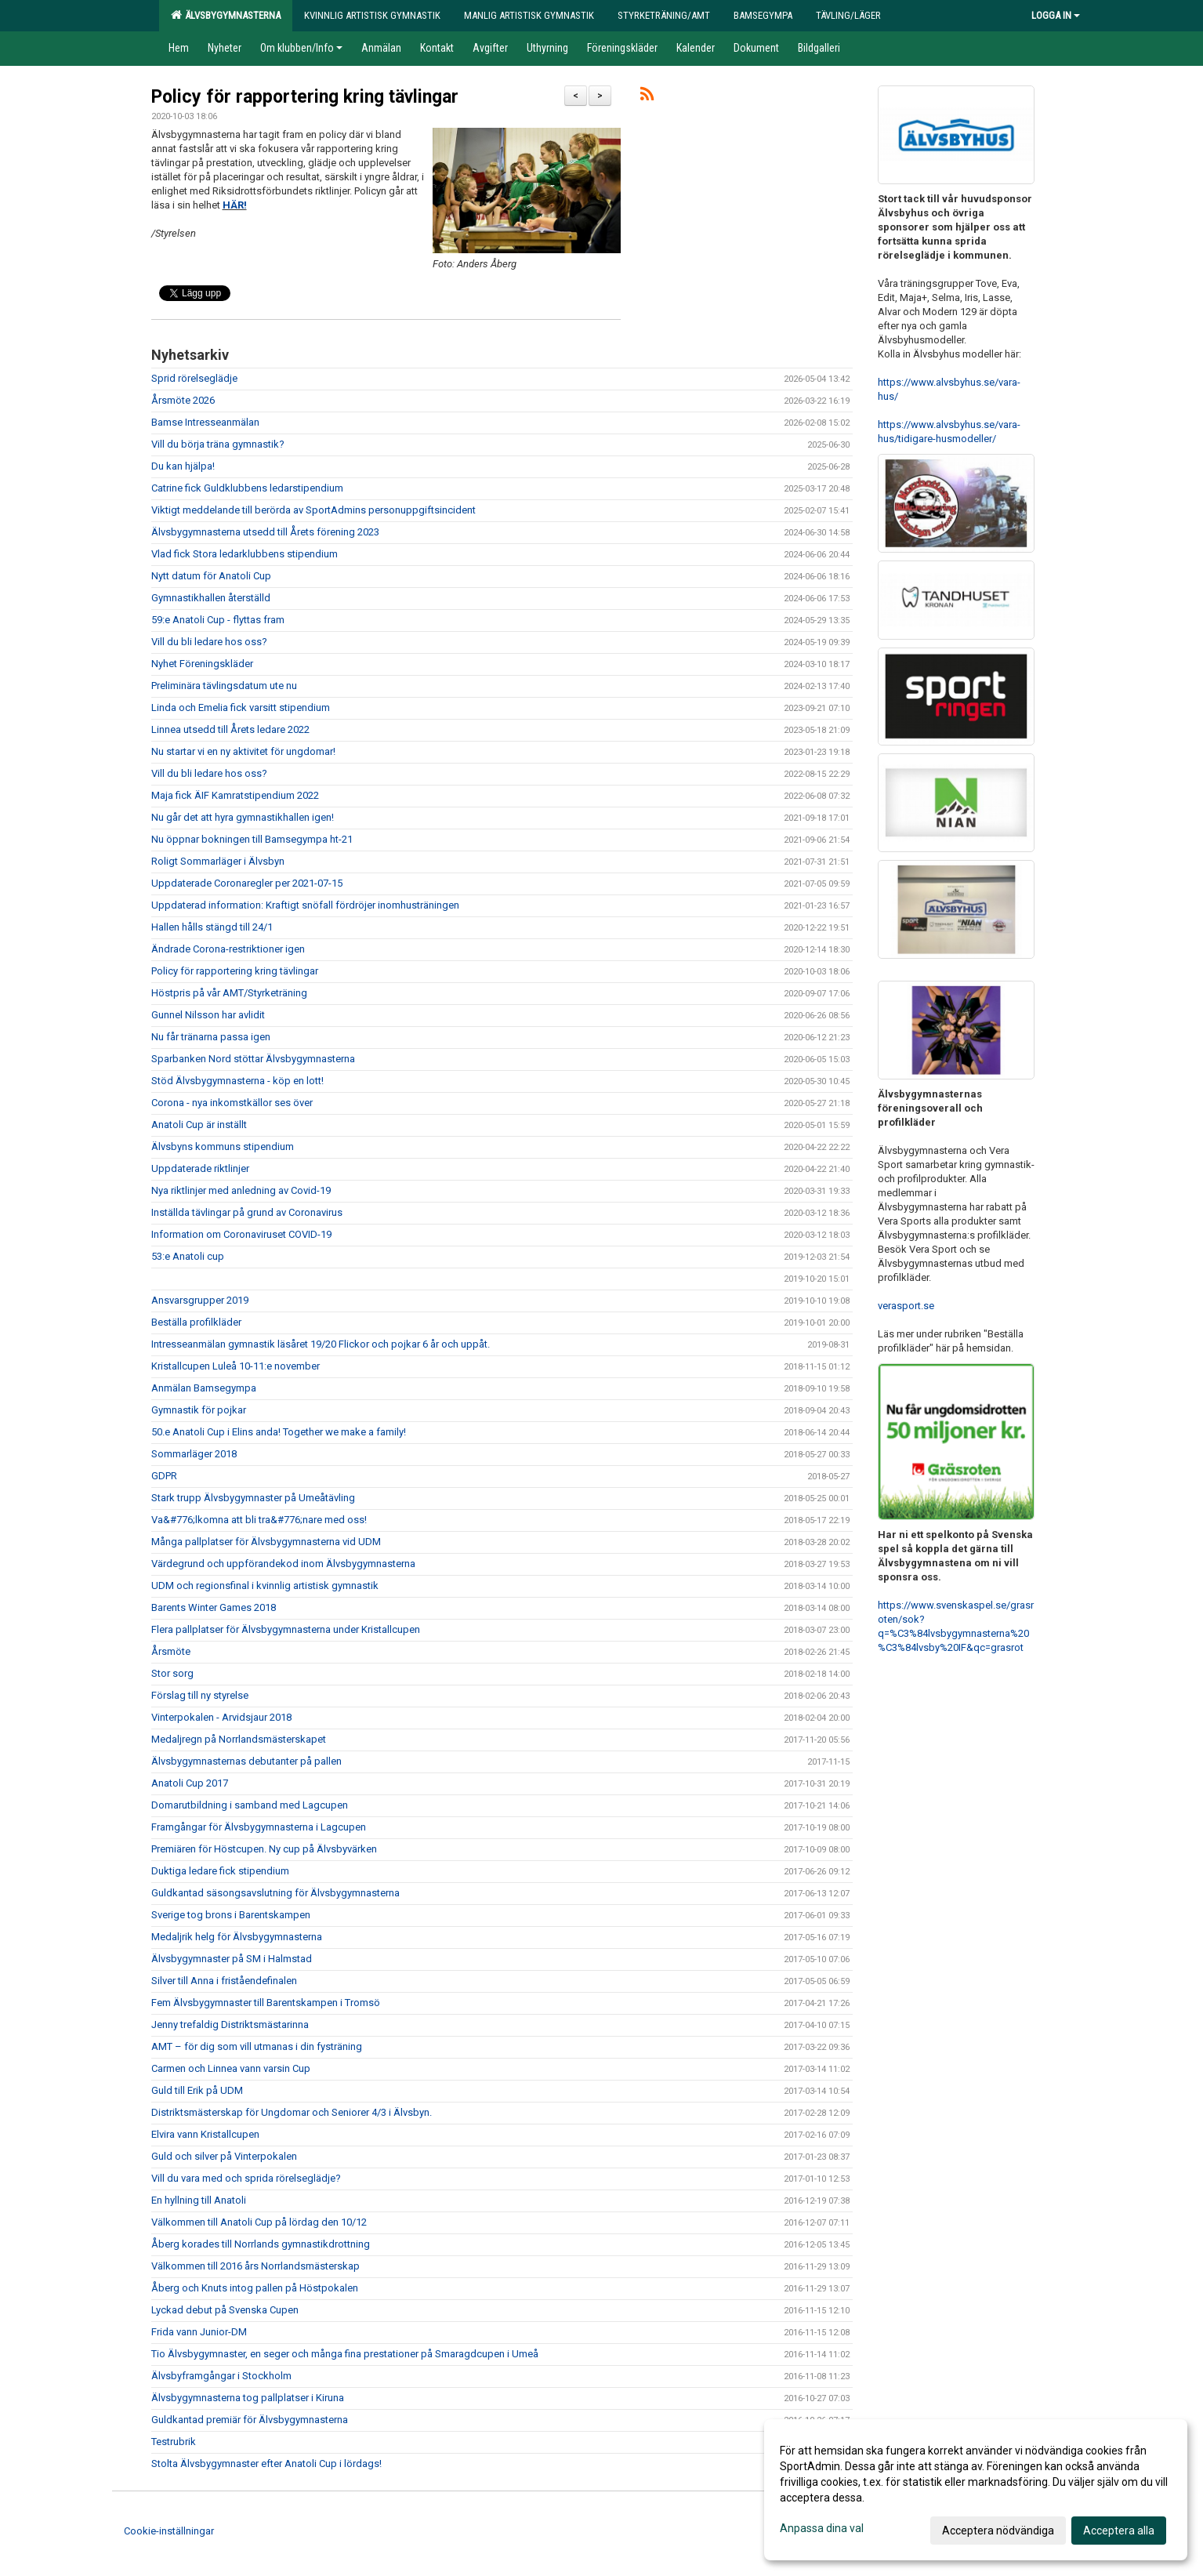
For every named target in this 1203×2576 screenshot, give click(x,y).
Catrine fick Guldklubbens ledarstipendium (247, 488)
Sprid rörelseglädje (194, 378)
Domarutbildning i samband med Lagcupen (249, 1805)
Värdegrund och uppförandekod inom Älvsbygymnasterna (283, 1563)
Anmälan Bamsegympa (203, 1388)
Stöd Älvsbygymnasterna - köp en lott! (237, 1081)
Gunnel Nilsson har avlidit (208, 1015)
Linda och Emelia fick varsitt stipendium (240, 707)
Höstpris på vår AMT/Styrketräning (230, 993)
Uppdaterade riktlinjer (200, 1168)
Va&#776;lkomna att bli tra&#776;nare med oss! (259, 1520)
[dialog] (975, 2489)
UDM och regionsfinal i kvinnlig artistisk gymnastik (265, 1585)
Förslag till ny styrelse (199, 1695)
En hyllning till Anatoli (198, 2200)
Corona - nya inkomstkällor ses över (232, 1102)
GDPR (164, 1476)
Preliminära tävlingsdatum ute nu (224, 685)
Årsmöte (170, 1651)
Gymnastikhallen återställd (210, 598)
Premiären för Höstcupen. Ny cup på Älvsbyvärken (264, 1849)
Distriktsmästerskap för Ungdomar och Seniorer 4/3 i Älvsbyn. (291, 2112)
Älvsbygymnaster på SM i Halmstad (231, 1959)
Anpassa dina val (822, 2528)
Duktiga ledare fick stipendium (220, 1871)
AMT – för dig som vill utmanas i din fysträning (256, 2046)
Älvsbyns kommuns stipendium (222, 1146)
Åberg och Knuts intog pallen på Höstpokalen (254, 2288)
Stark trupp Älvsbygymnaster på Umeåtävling (253, 1498)
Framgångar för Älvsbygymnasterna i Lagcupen (258, 1827)
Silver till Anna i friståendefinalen (224, 1980)
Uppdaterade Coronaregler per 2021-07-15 (246, 883)
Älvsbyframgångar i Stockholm (221, 2376)
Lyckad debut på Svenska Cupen (225, 2310)
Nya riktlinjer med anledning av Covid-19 (241, 1190)
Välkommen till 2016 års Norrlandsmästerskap (255, 2266)
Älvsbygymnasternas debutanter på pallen (246, 1761)
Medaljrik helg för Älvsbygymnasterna (236, 1937)
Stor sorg (172, 1673)
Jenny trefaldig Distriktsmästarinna (230, 2024)
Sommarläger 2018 (194, 1454)
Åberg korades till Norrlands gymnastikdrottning (260, 2244)
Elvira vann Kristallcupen (205, 2134)
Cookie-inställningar (169, 2531)
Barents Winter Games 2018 (213, 1607)
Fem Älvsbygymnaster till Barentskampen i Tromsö (265, 2002)
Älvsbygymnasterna (226, 15)
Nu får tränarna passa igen (210, 1037)
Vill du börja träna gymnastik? (217, 444)
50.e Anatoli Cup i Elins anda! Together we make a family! (278, 1432)
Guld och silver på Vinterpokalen (224, 2156)
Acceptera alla (1118, 2530)
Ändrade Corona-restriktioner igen (228, 949)
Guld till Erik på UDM (197, 2090)
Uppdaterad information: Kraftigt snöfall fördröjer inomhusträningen (305, 905)
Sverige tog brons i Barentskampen (230, 1915)
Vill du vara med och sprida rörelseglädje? (246, 2178)
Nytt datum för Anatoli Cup (211, 576)
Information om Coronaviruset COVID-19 (241, 1234)
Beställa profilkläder (196, 1322)
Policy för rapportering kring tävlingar (304, 96)
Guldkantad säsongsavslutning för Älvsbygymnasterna (275, 1893)
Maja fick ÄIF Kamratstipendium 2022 (235, 795)
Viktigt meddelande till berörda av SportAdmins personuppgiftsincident (313, 510)
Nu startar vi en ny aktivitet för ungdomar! (243, 751)
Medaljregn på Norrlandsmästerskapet (238, 1739)
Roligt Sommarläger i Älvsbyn (217, 861)
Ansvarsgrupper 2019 (199, 1300)
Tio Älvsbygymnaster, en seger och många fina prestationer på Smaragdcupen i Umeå (344, 2354)
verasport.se (906, 1306)
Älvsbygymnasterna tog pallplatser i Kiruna (247, 2398)
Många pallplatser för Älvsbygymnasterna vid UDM (266, 1541)
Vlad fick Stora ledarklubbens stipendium (244, 554)
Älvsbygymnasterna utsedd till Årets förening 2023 (265, 532)
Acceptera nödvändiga (998, 2530)
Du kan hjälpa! (183, 466)
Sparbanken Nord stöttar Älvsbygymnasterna (253, 1059)
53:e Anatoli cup (187, 1256)
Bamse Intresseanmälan (205, 422)
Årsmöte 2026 (183, 400)
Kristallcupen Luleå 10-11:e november (235, 1366)
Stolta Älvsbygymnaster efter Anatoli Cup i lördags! (267, 2463)
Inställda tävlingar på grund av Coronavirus (246, 1212)
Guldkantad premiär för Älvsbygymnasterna (249, 2419)
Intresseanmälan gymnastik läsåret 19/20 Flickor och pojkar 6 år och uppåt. (320, 1344)
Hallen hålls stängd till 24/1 (212, 927)
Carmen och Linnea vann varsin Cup (230, 2068)
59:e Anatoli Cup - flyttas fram (217, 620)
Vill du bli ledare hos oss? (209, 642)
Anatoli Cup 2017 (189, 1783)
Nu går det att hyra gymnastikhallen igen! (242, 817)
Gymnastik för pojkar (198, 1410)
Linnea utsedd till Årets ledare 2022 (230, 729)
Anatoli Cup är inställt (199, 1124)
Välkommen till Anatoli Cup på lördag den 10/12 (259, 2222)
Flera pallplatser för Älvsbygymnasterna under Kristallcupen (285, 1629)
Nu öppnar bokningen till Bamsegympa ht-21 (252, 839)
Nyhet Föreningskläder (202, 663)
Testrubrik (173, 2441)
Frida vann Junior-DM (199, 2332)
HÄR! (235, 205)
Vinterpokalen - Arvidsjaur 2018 (221, 1717)
